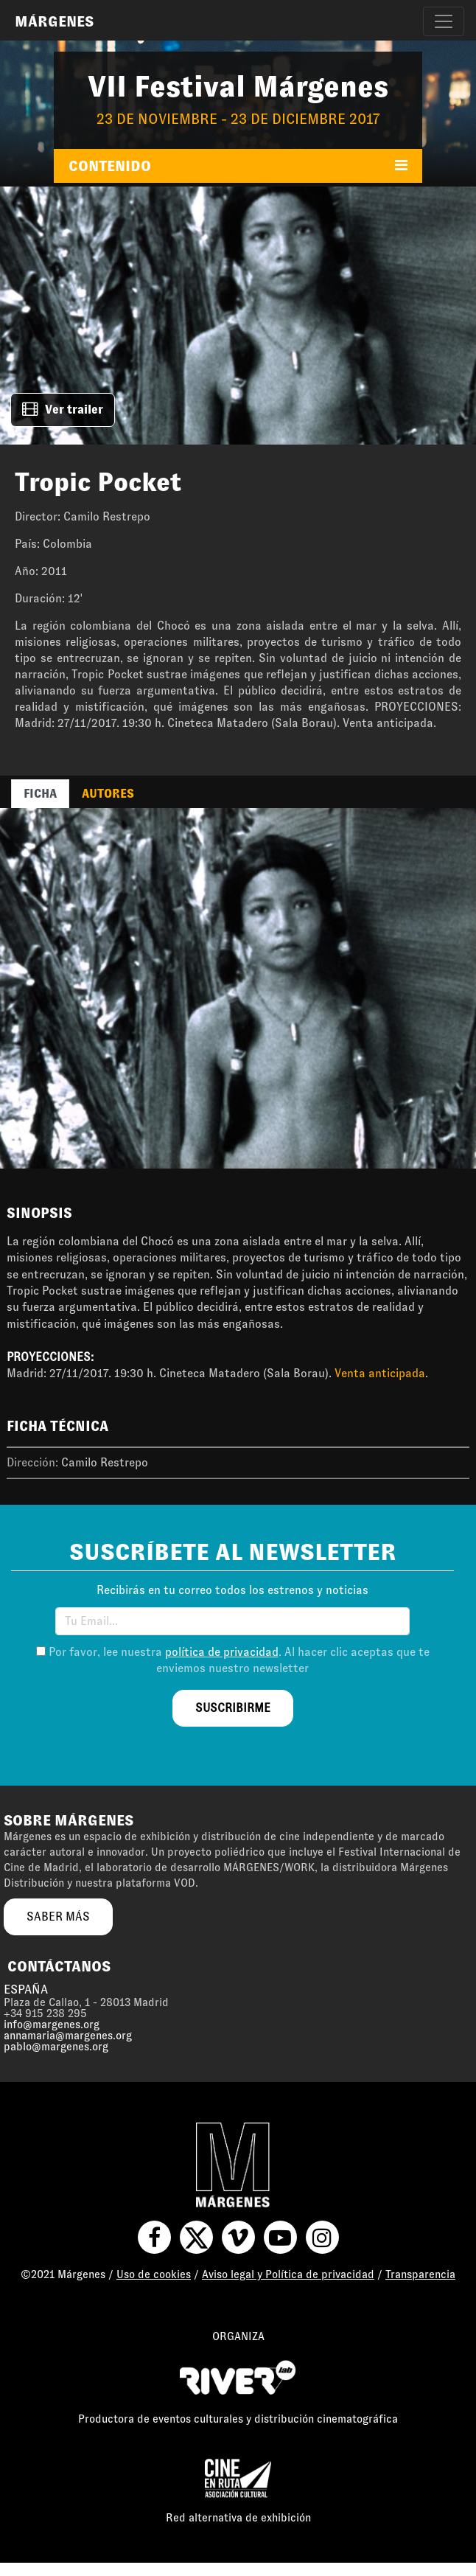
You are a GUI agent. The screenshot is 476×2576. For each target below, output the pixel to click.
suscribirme (232, 1708)
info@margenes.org (51, 2024)
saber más (58, 1916)
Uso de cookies (153, 2274)
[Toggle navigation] (443, 21)
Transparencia (420, 2274)
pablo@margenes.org (56, 2047)
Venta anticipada (380, 1373)
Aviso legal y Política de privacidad (288, 2274)
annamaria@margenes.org (68, 2035)
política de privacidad (222, 1652)
